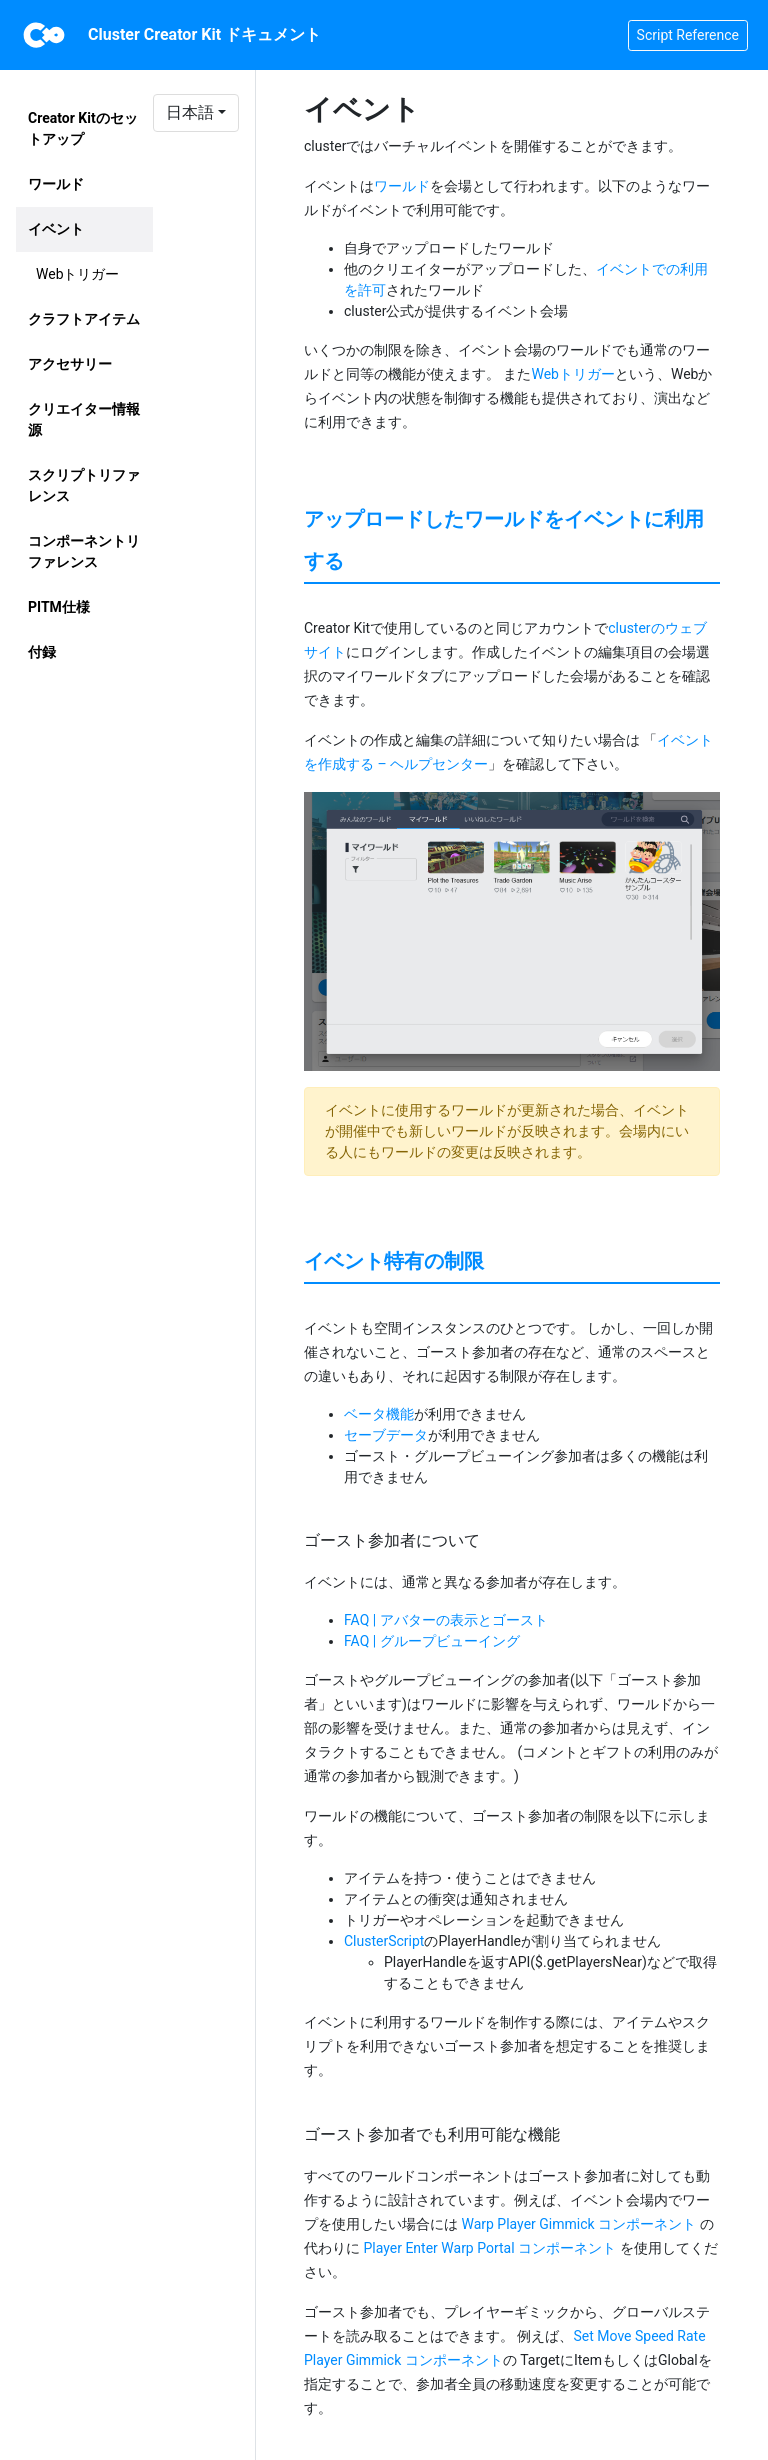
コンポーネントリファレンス (84, 551)
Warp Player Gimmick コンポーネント (578, 2224)
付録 (42, 652)
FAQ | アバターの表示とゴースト (446, 1620)
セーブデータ (386, 1435)
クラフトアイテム (84, 319)
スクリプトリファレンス (84, 485)
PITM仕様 (59, 607)
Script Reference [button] (688, 35)
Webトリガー (78, 274)
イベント (56, 229)
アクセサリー (70, 364)
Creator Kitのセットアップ (83, 128)
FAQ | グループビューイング (432, 1641)
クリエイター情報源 (84, 419)
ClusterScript (384, 1941)
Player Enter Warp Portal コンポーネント (489, 2248)
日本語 (190, 112)
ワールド (56, 184)
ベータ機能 (379, 1414)
